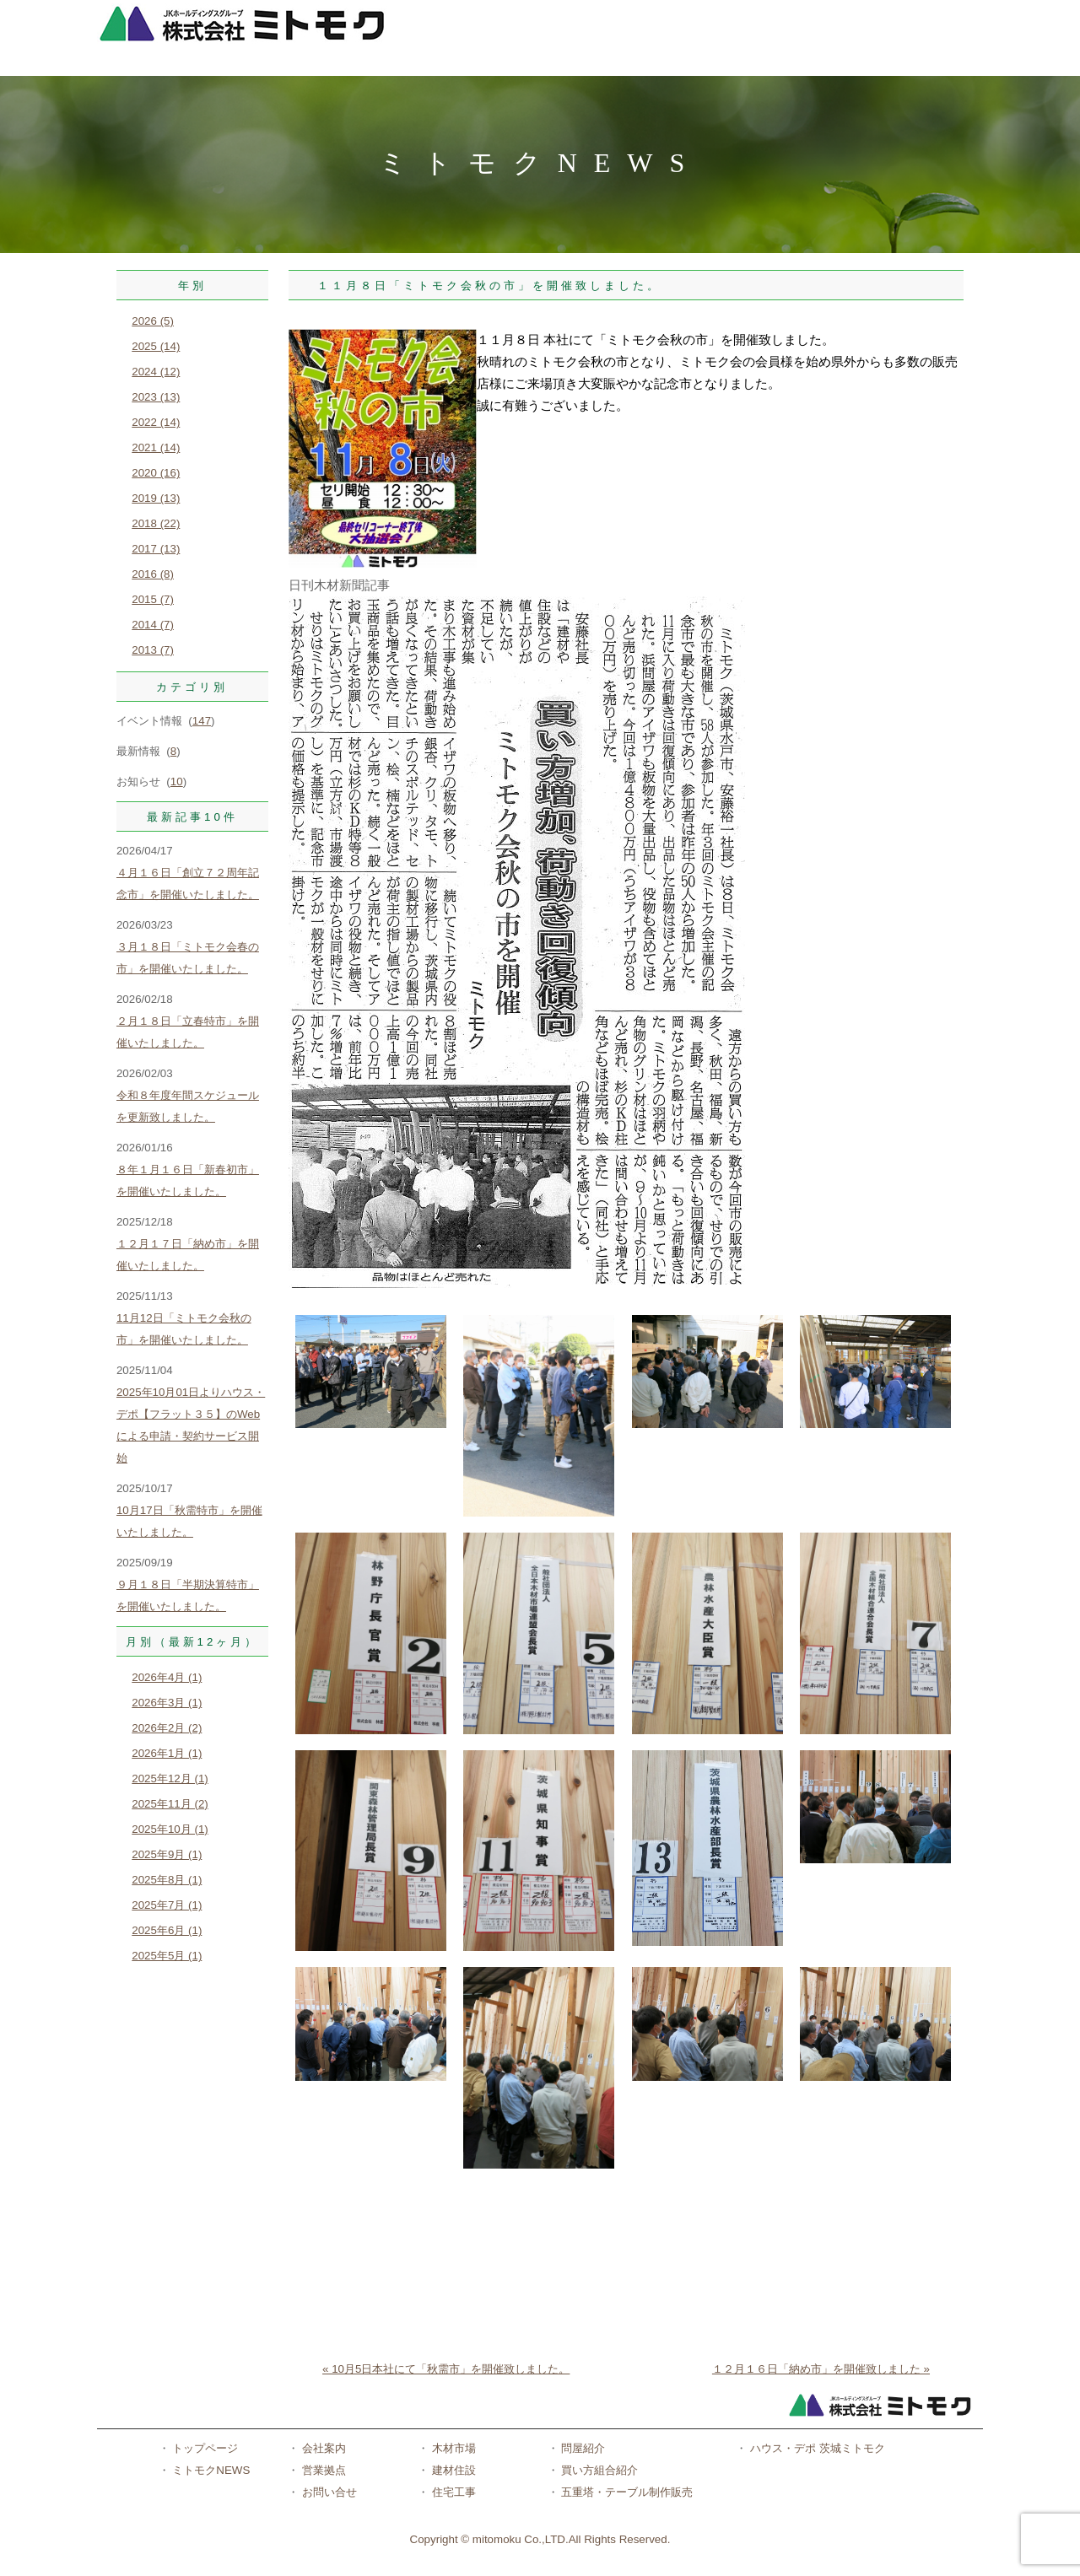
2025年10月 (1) (170, 1829)
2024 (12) (156, 371)
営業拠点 (322, 2470)
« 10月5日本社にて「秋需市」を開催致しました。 (446, 2369)
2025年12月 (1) (170, 1778)
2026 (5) (153, 321)
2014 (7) (153, 624)
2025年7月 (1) (167, 1905)
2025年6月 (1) (167, 1930)
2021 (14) (156, 447)
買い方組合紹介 (599, 2470)
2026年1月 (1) (167, 1753)
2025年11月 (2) (170, 1803)
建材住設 (452, 2470)
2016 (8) (153, 574)
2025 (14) (156, 346)
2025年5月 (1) (167, 1955)
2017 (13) (156, 548)
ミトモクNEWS (210, 2470)
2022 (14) (156, 422)
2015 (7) (153, 599)
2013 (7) (153, 650)
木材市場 (452, 2448)
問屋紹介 (582, 2448)
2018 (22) (156, 523)
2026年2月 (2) (167, 1728)
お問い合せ (328, 2492)
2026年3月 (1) (167, 1702)
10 (176, 781)
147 (201, 720)
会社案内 (322, 2448)
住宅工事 (452, 2492)
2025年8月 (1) (167, 1879)
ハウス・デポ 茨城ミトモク (815, 2448)
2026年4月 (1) (167, 1677)
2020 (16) (156, 472)
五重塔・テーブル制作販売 (626, 2492)
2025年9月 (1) (167, 1854)
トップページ (204, 2448)
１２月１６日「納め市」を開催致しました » (821, 2369)
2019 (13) (156, 498)
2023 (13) (156, 397)
